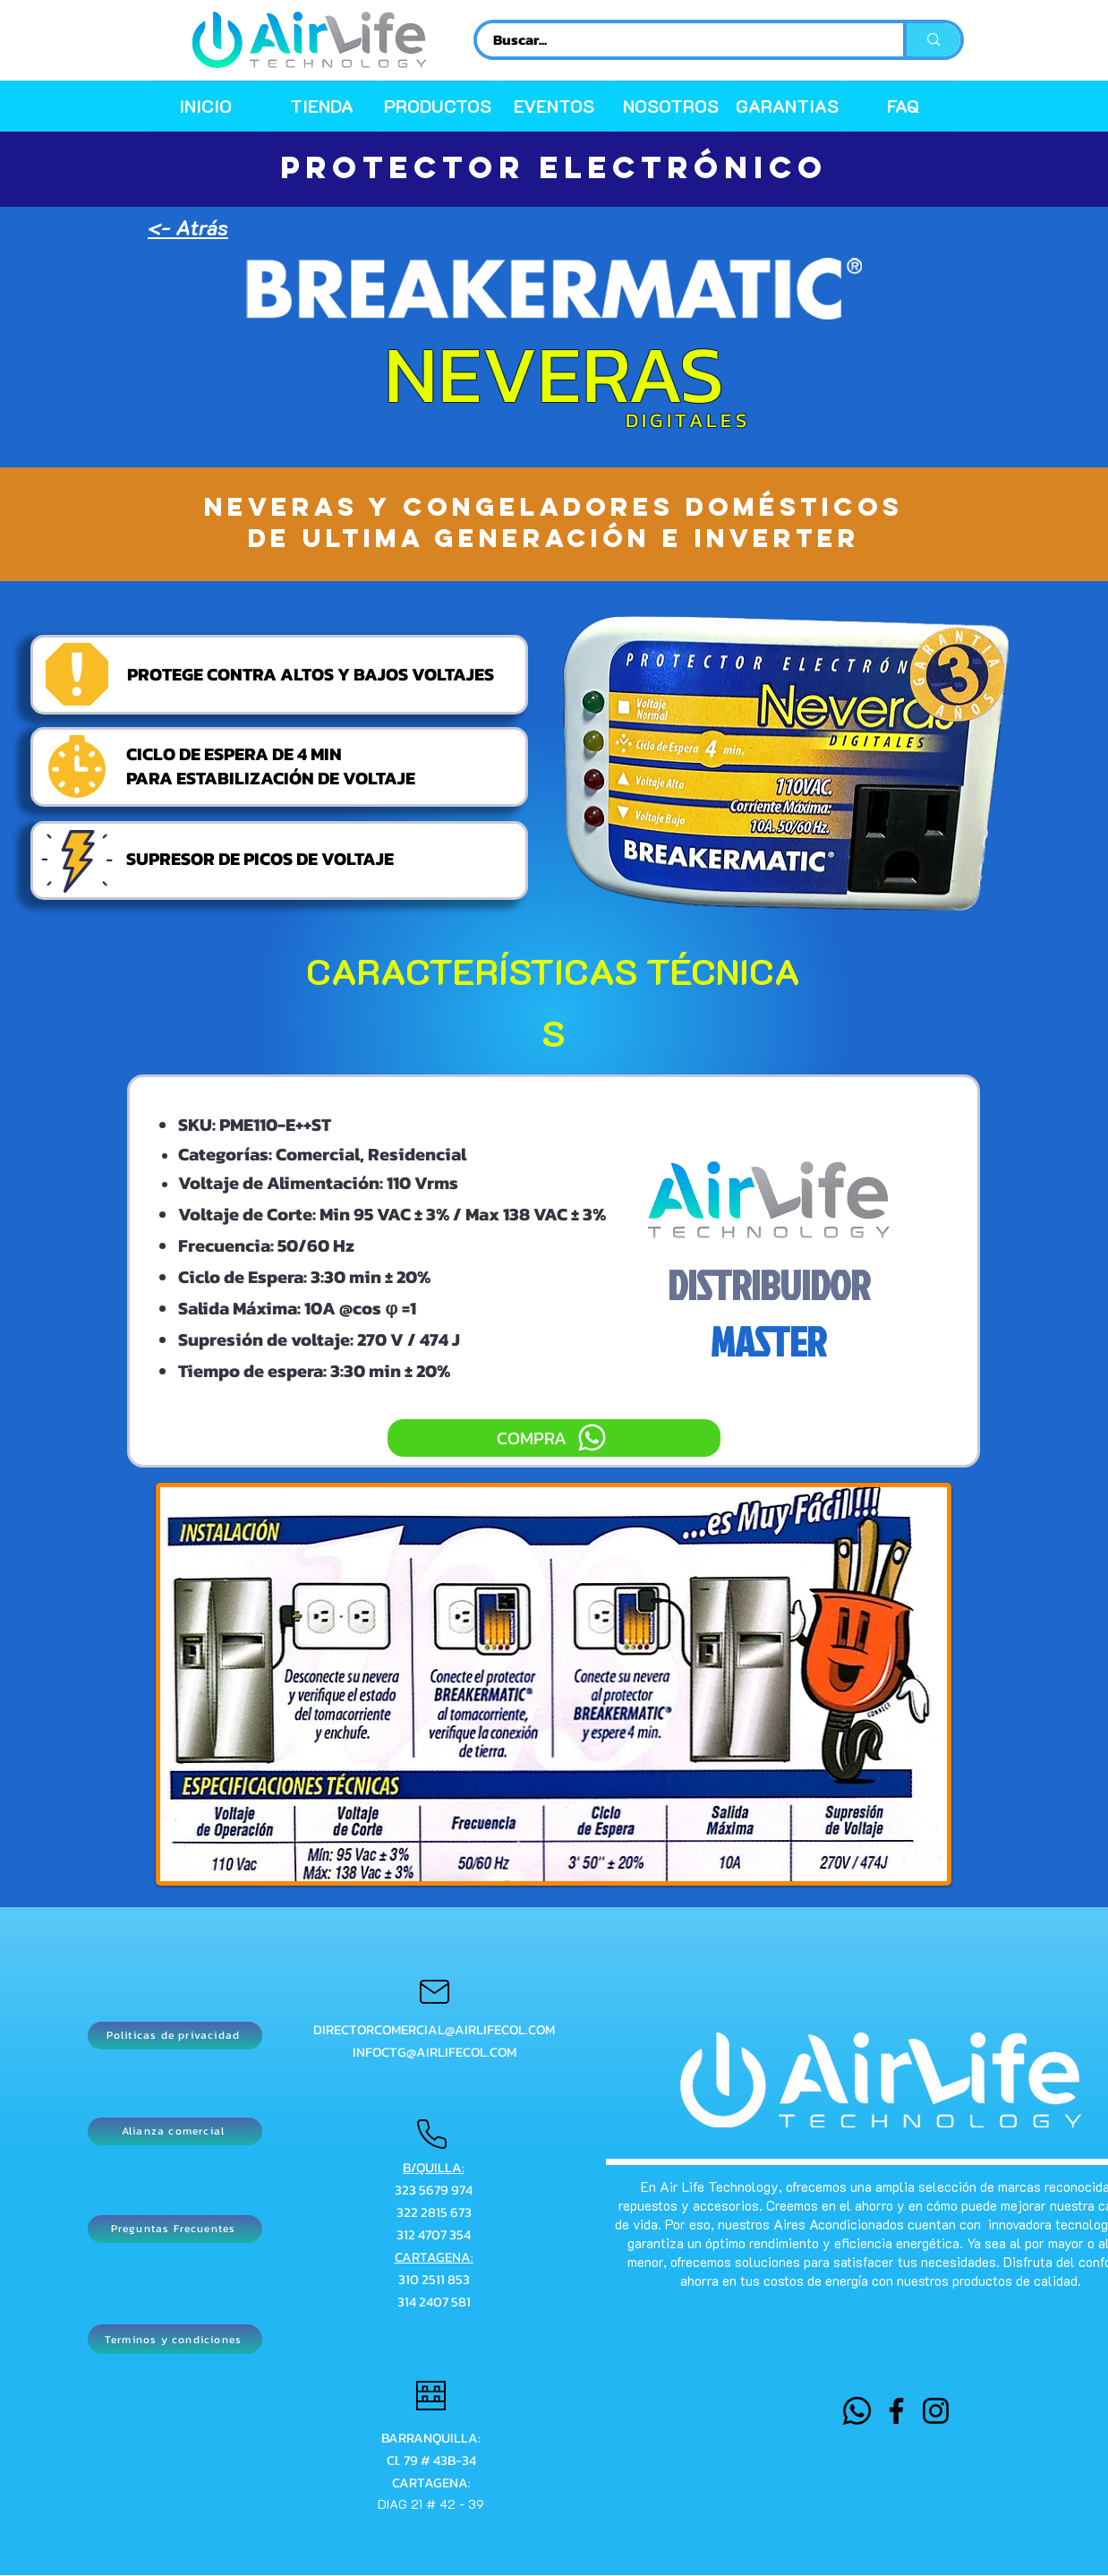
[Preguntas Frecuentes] (175, 2229)
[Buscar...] (679, 39)
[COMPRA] (554, 1438)
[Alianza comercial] (175, 2131)
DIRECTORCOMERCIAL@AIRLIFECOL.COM (434, 2029)
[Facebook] (896, 2410)
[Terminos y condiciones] (175, 2339)
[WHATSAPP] (857, 2410)
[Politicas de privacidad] (175, 2036)
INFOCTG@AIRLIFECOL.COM (434, 2051)
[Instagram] (935, 2410)
